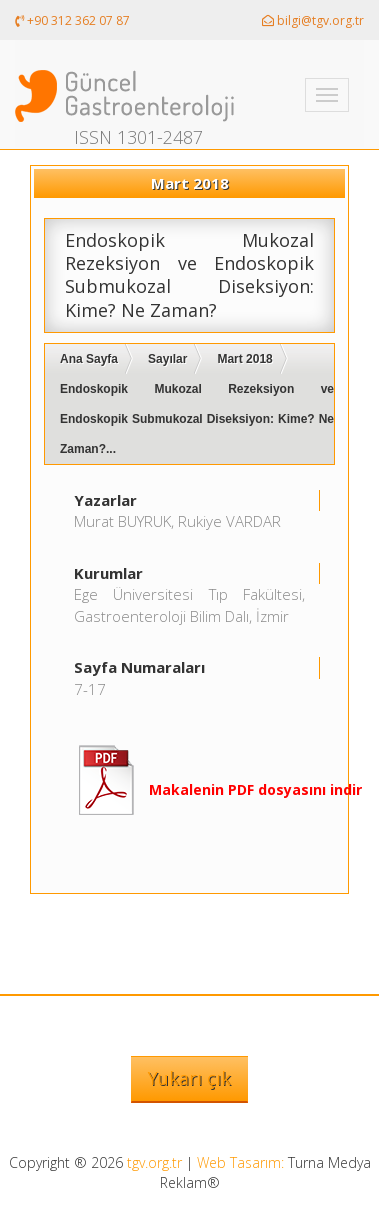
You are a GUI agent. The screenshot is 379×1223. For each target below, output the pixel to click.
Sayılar (167, 359)
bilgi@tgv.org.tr (313, 20)
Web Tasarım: (240, 1162)
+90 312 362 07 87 (72, 20)
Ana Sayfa (89, 359)
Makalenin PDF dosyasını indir (255, 789)
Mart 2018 (244, 359)
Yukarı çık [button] (189, 1078)
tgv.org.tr (154, 1162)
